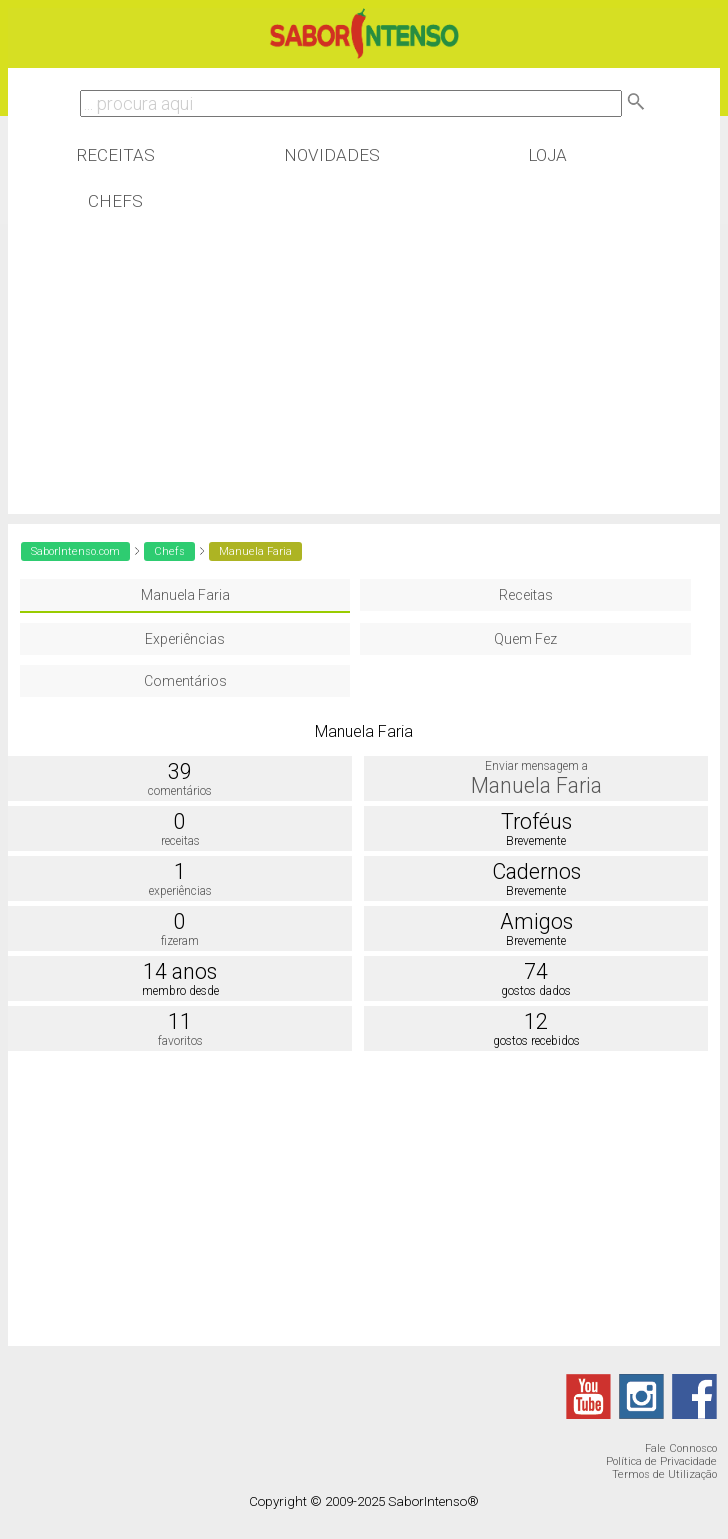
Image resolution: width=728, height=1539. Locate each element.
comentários (180, 791)
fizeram (180, 941)
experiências (180, 891)
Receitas (115, 155)
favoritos (180, 1041)
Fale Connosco (681, 1448)
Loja (547, 155)
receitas (180, 841)
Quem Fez (525, 639)
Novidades (332, 155)
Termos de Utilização (664, 1474)
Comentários (185, 681)
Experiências (185, 639)
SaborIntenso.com (75, 551)
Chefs (115, 201)
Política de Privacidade (661, 1461)
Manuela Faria (185, 595)
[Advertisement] (364, 374)
